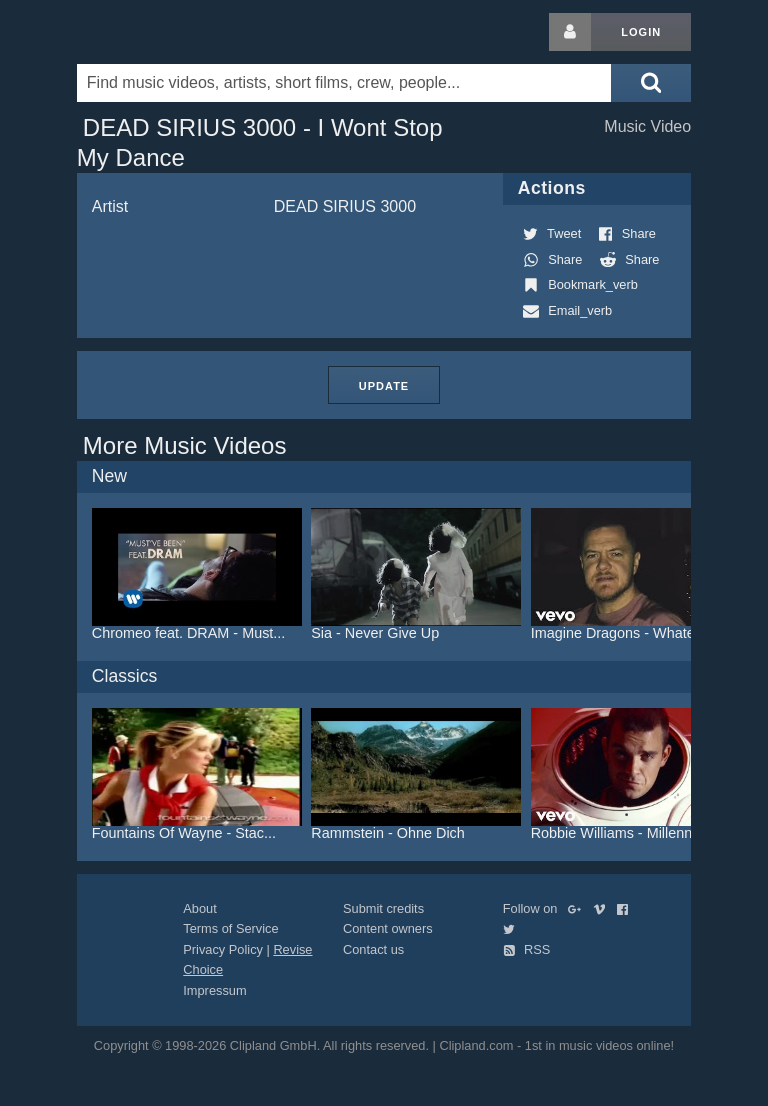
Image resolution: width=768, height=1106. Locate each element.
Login (641, 32)
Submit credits (383, 908)
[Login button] (570, 32)
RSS (527, 949)
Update (384, 386)
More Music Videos (185, 445)
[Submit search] (651, 83)
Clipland (182, 32)
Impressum (214, 990)
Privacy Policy (223, 949)
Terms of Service (230, 928)
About (199, 908)
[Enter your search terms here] (344, 83)
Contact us (373, 949)
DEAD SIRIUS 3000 (345, 206)
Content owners (388, 928)
